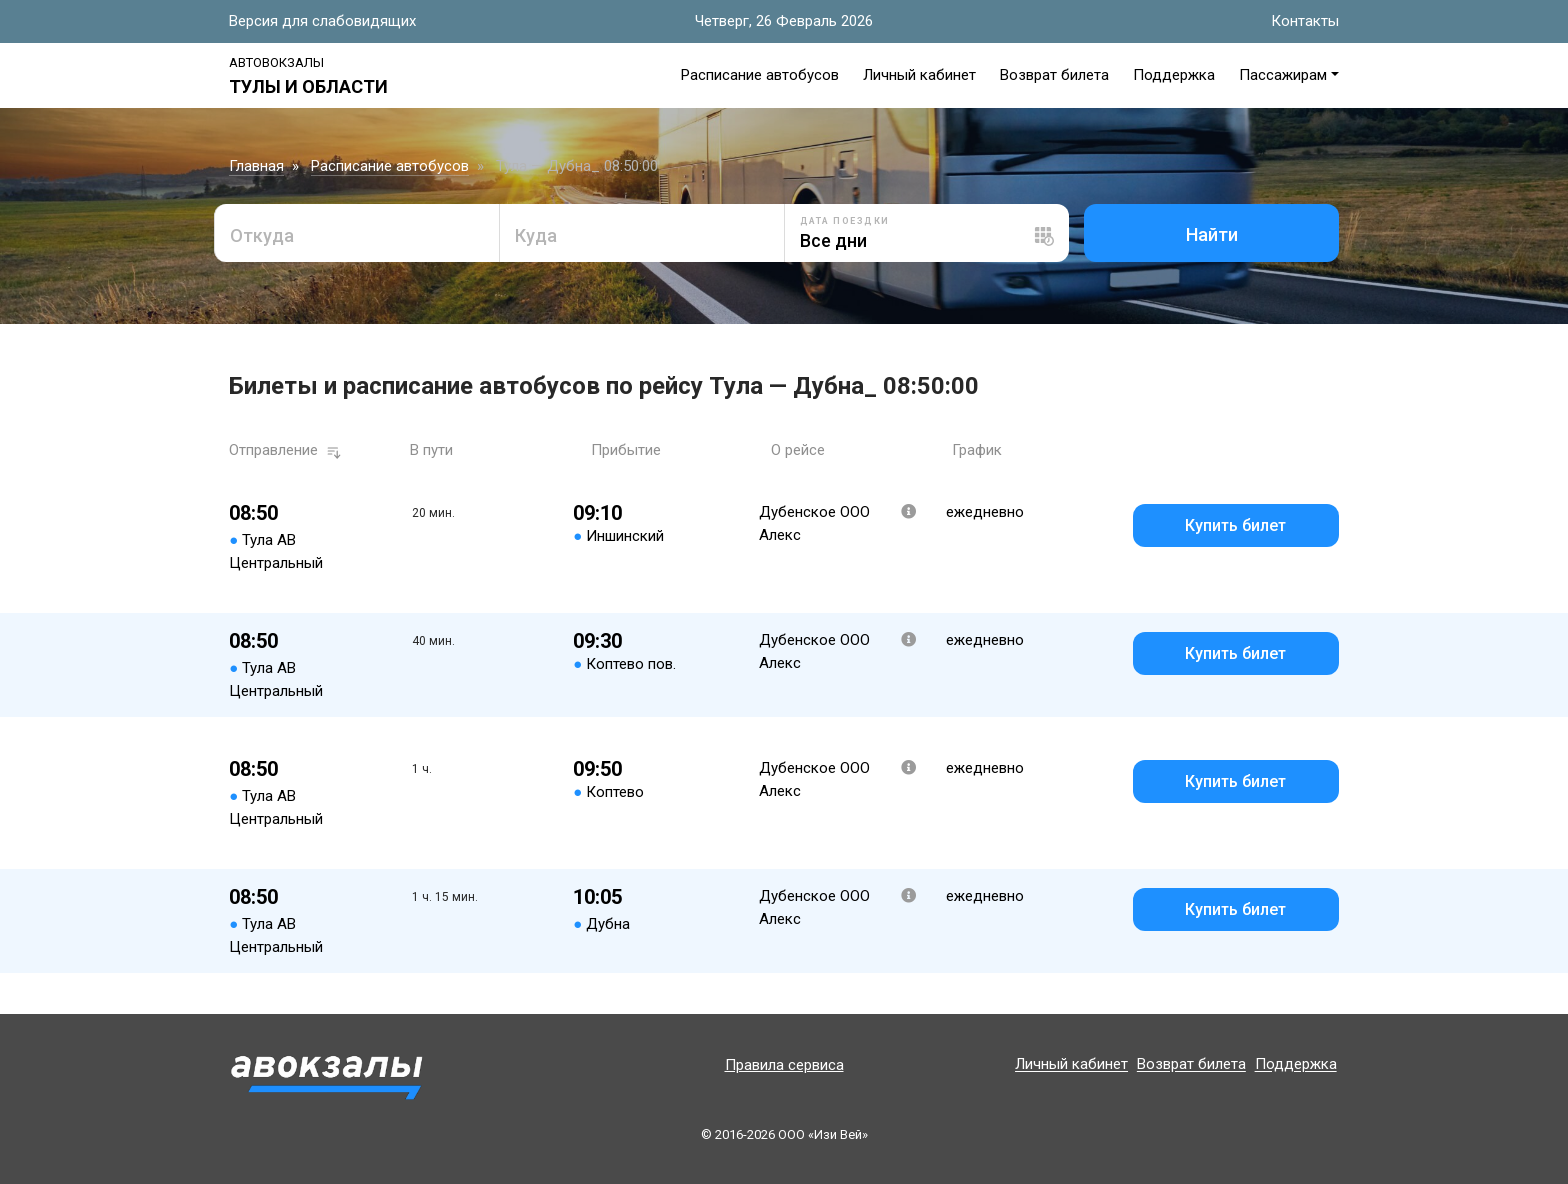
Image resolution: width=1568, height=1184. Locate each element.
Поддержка (1174, 75)
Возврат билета (1054, 75)
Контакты (1305, 21)
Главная (256, 166)
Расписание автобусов (760, 75)
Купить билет (1235, 525)
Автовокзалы (276, 62)
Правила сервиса (784, 1065)
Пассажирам (1283, 75)
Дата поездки (845, 221)
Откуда (262, 235)
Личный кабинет (919, 75)
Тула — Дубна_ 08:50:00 (577, 166)
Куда (536, 235)
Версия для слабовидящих (322, 21)
